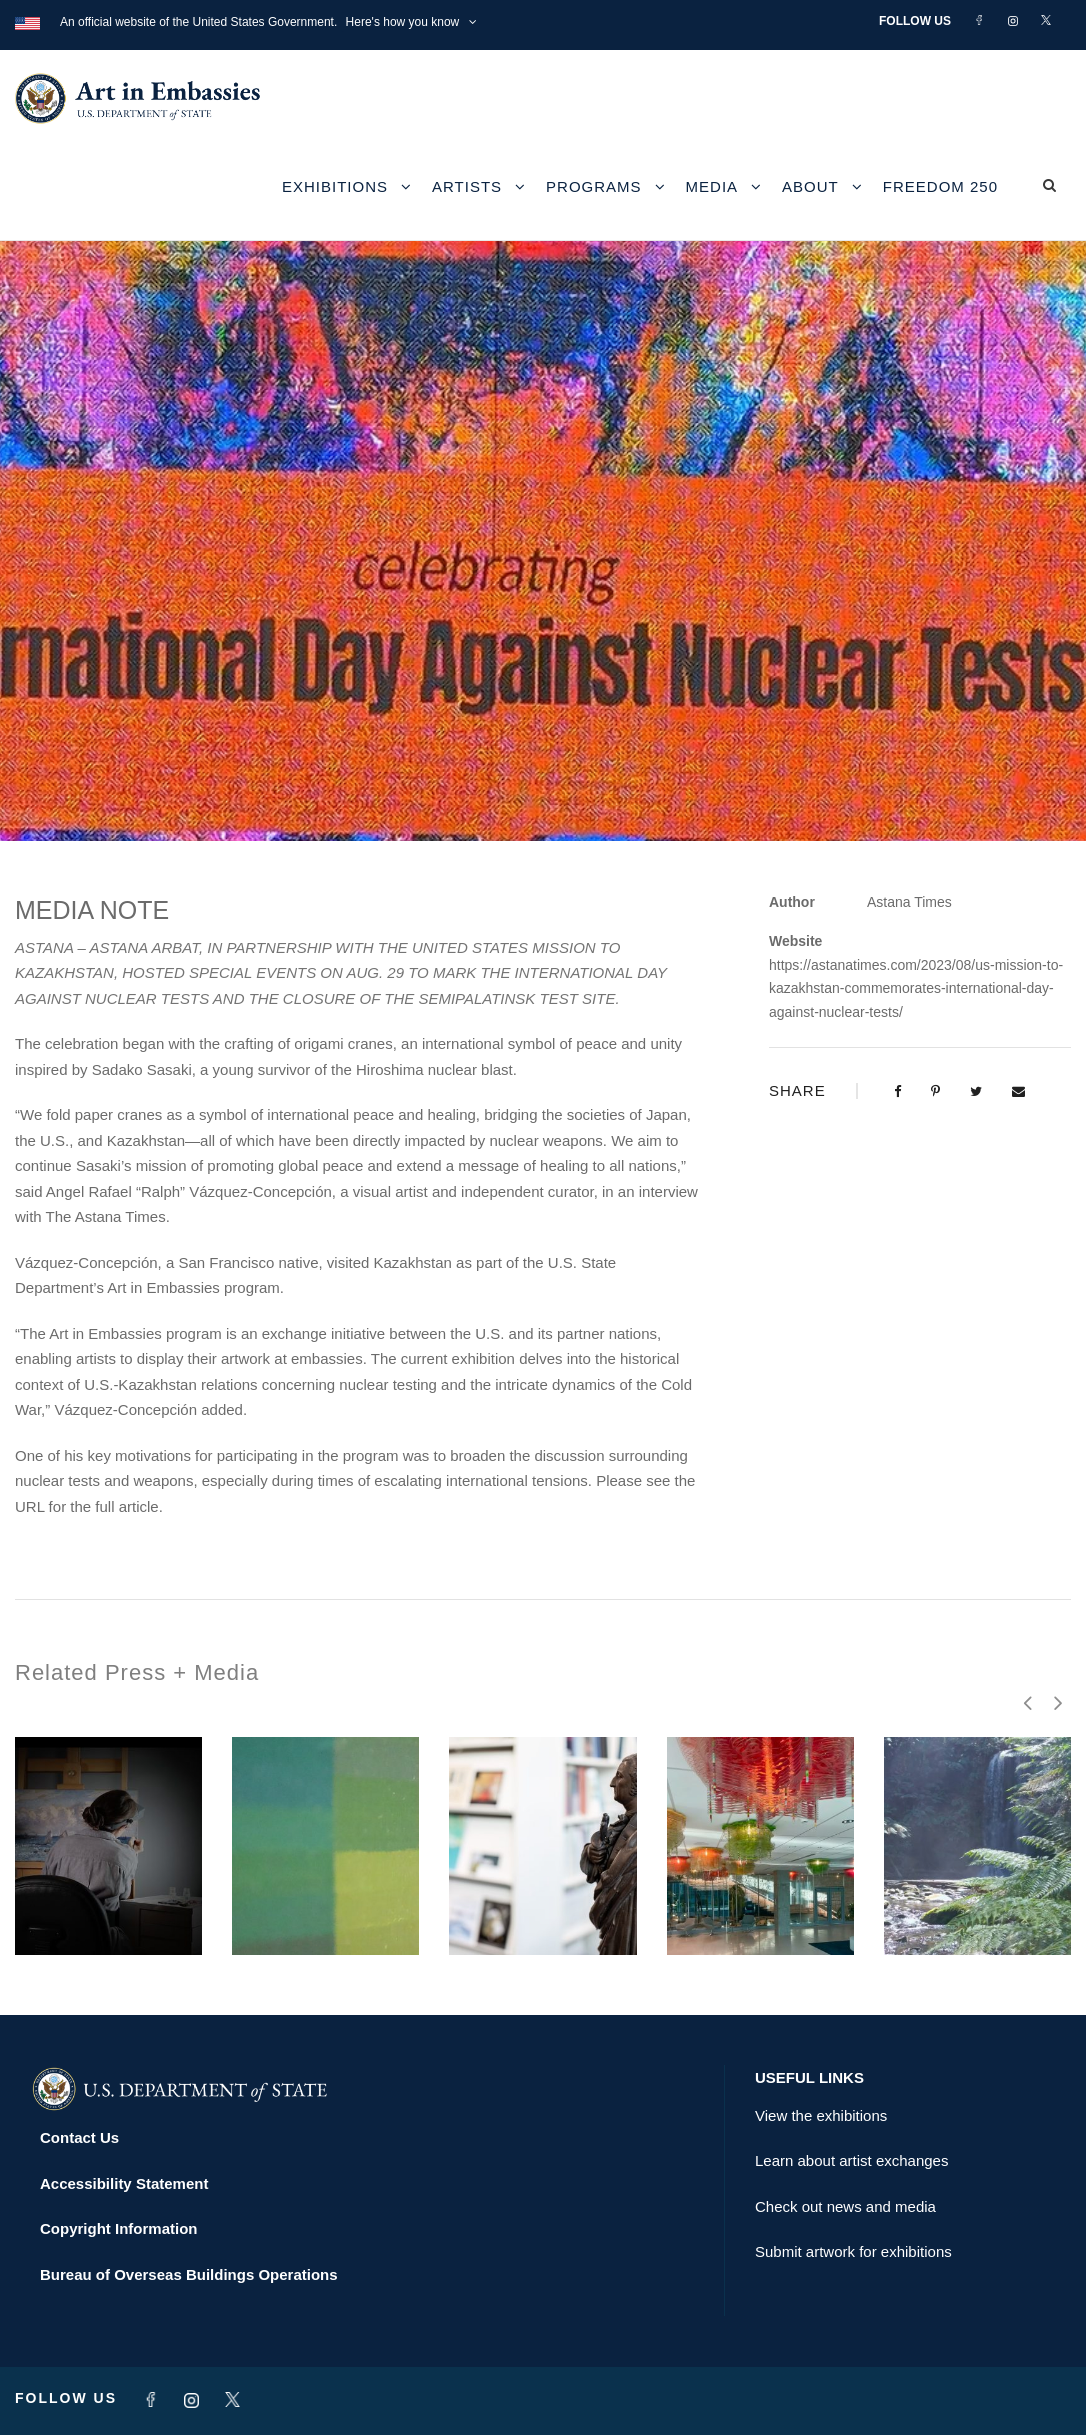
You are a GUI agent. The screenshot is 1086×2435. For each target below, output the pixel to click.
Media (712, 186)
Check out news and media (845, 2206)
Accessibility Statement (124, 2183)
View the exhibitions (821, 2115)
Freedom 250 (940, 186)
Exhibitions (335, 186)
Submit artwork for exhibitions (853, 2251)
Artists (467, 186)
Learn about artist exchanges (851, 2160)
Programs (594, 186)
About (810, 186)
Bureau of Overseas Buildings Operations (189, 2274)
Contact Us (79, 2137)
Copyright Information (119, 2228)
